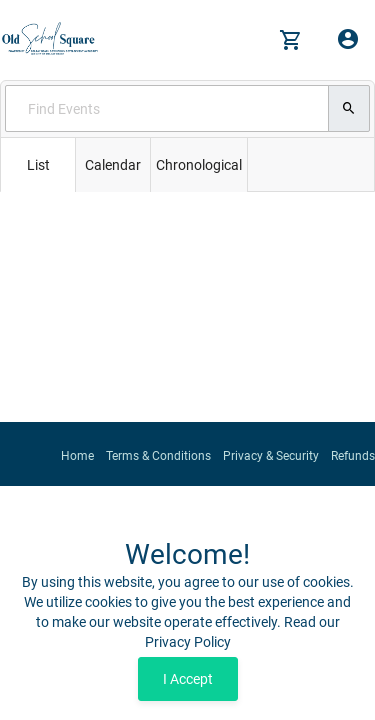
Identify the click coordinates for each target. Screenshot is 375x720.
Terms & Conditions (158, 456)
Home (77, 456)
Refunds (353, 456)
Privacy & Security (271, 456)
